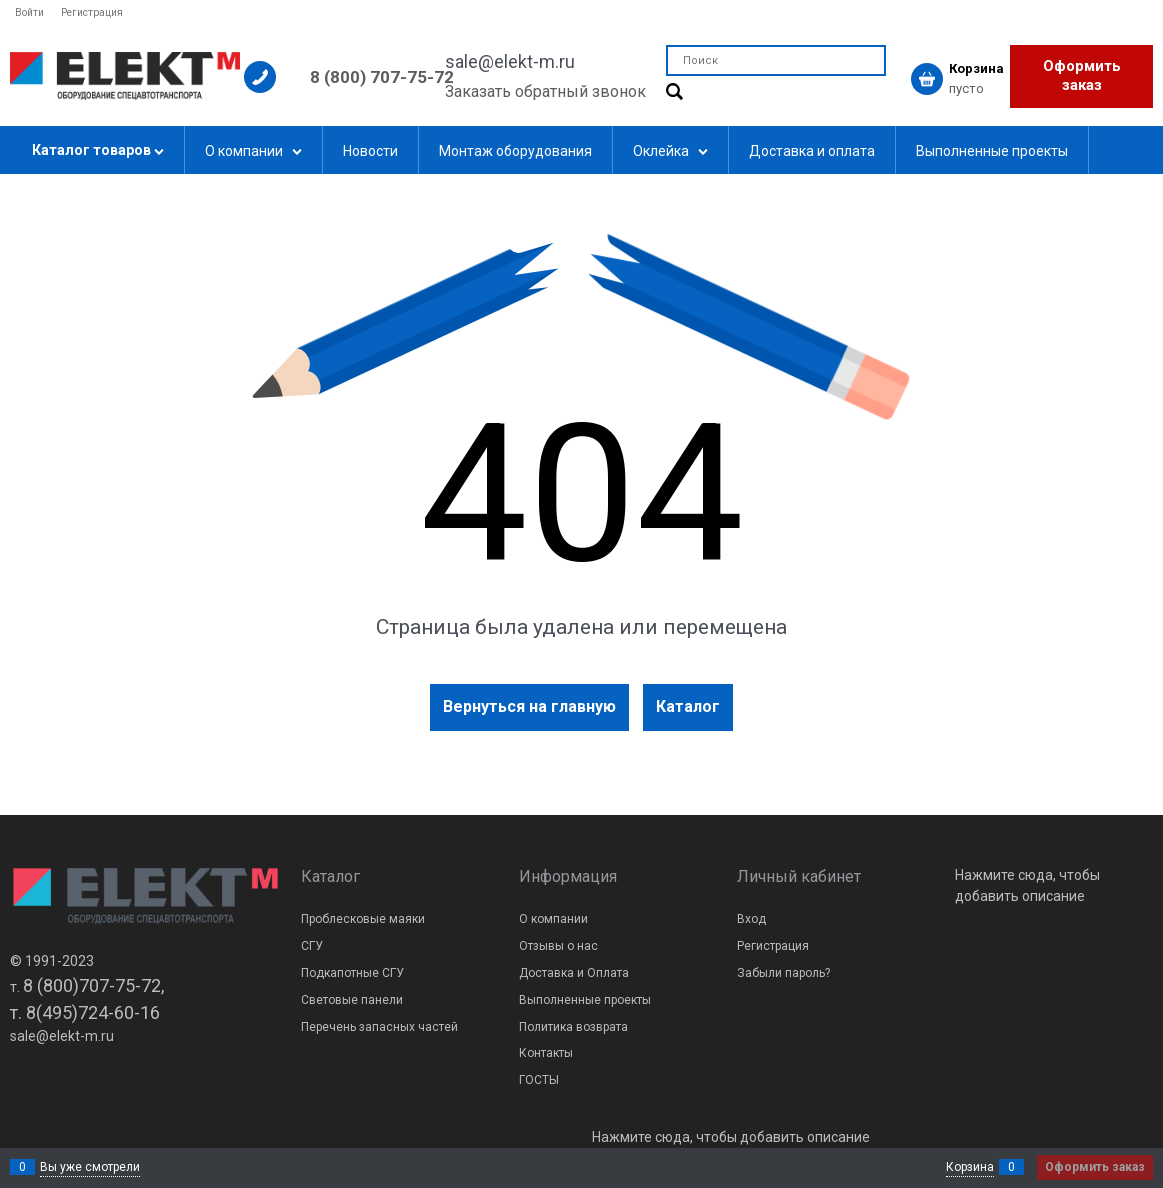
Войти (29, 12)
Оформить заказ (1082, 76)
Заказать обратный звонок (545, 91)
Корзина (970, 1167)
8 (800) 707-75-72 (382, 77)
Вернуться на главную (529, 706)
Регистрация (92, 12)
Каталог (688, 706)
